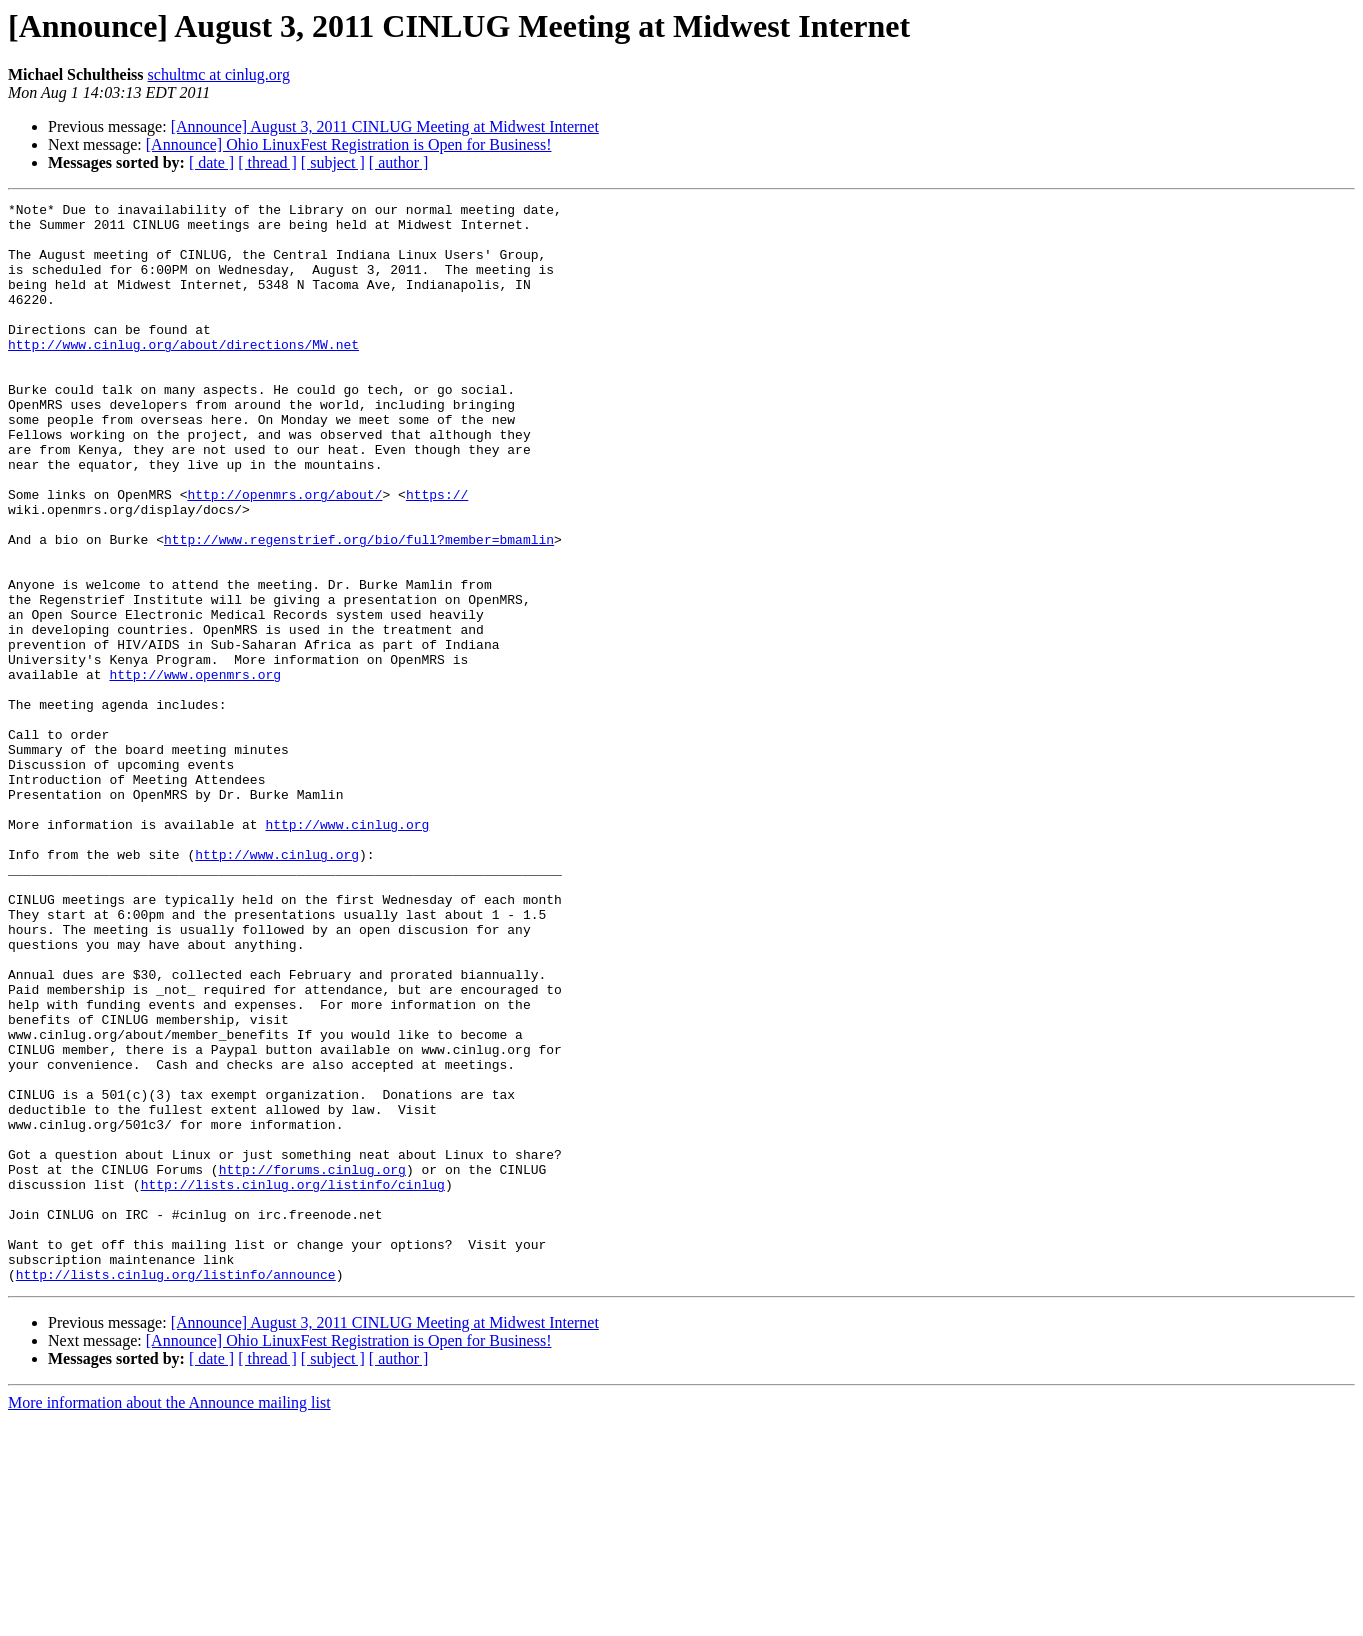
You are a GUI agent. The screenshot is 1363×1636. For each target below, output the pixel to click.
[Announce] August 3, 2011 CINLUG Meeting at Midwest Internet (385, 126)
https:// (437, 554)
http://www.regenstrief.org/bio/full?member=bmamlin (359, 608)
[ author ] (399, 162)
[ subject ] (333, 162)
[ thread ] (267, 162)
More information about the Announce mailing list (169, 1618)
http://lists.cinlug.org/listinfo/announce (176, 1490)
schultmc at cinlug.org (219, 74)
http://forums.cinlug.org (312, 1364)
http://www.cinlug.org (347, 950)
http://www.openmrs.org (195, 770)
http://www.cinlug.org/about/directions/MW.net (183, 374)
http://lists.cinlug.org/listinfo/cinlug (293, 1382)
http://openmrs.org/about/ (284, 554)
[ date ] (211, 162)
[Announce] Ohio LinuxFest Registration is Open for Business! (349, 144)
